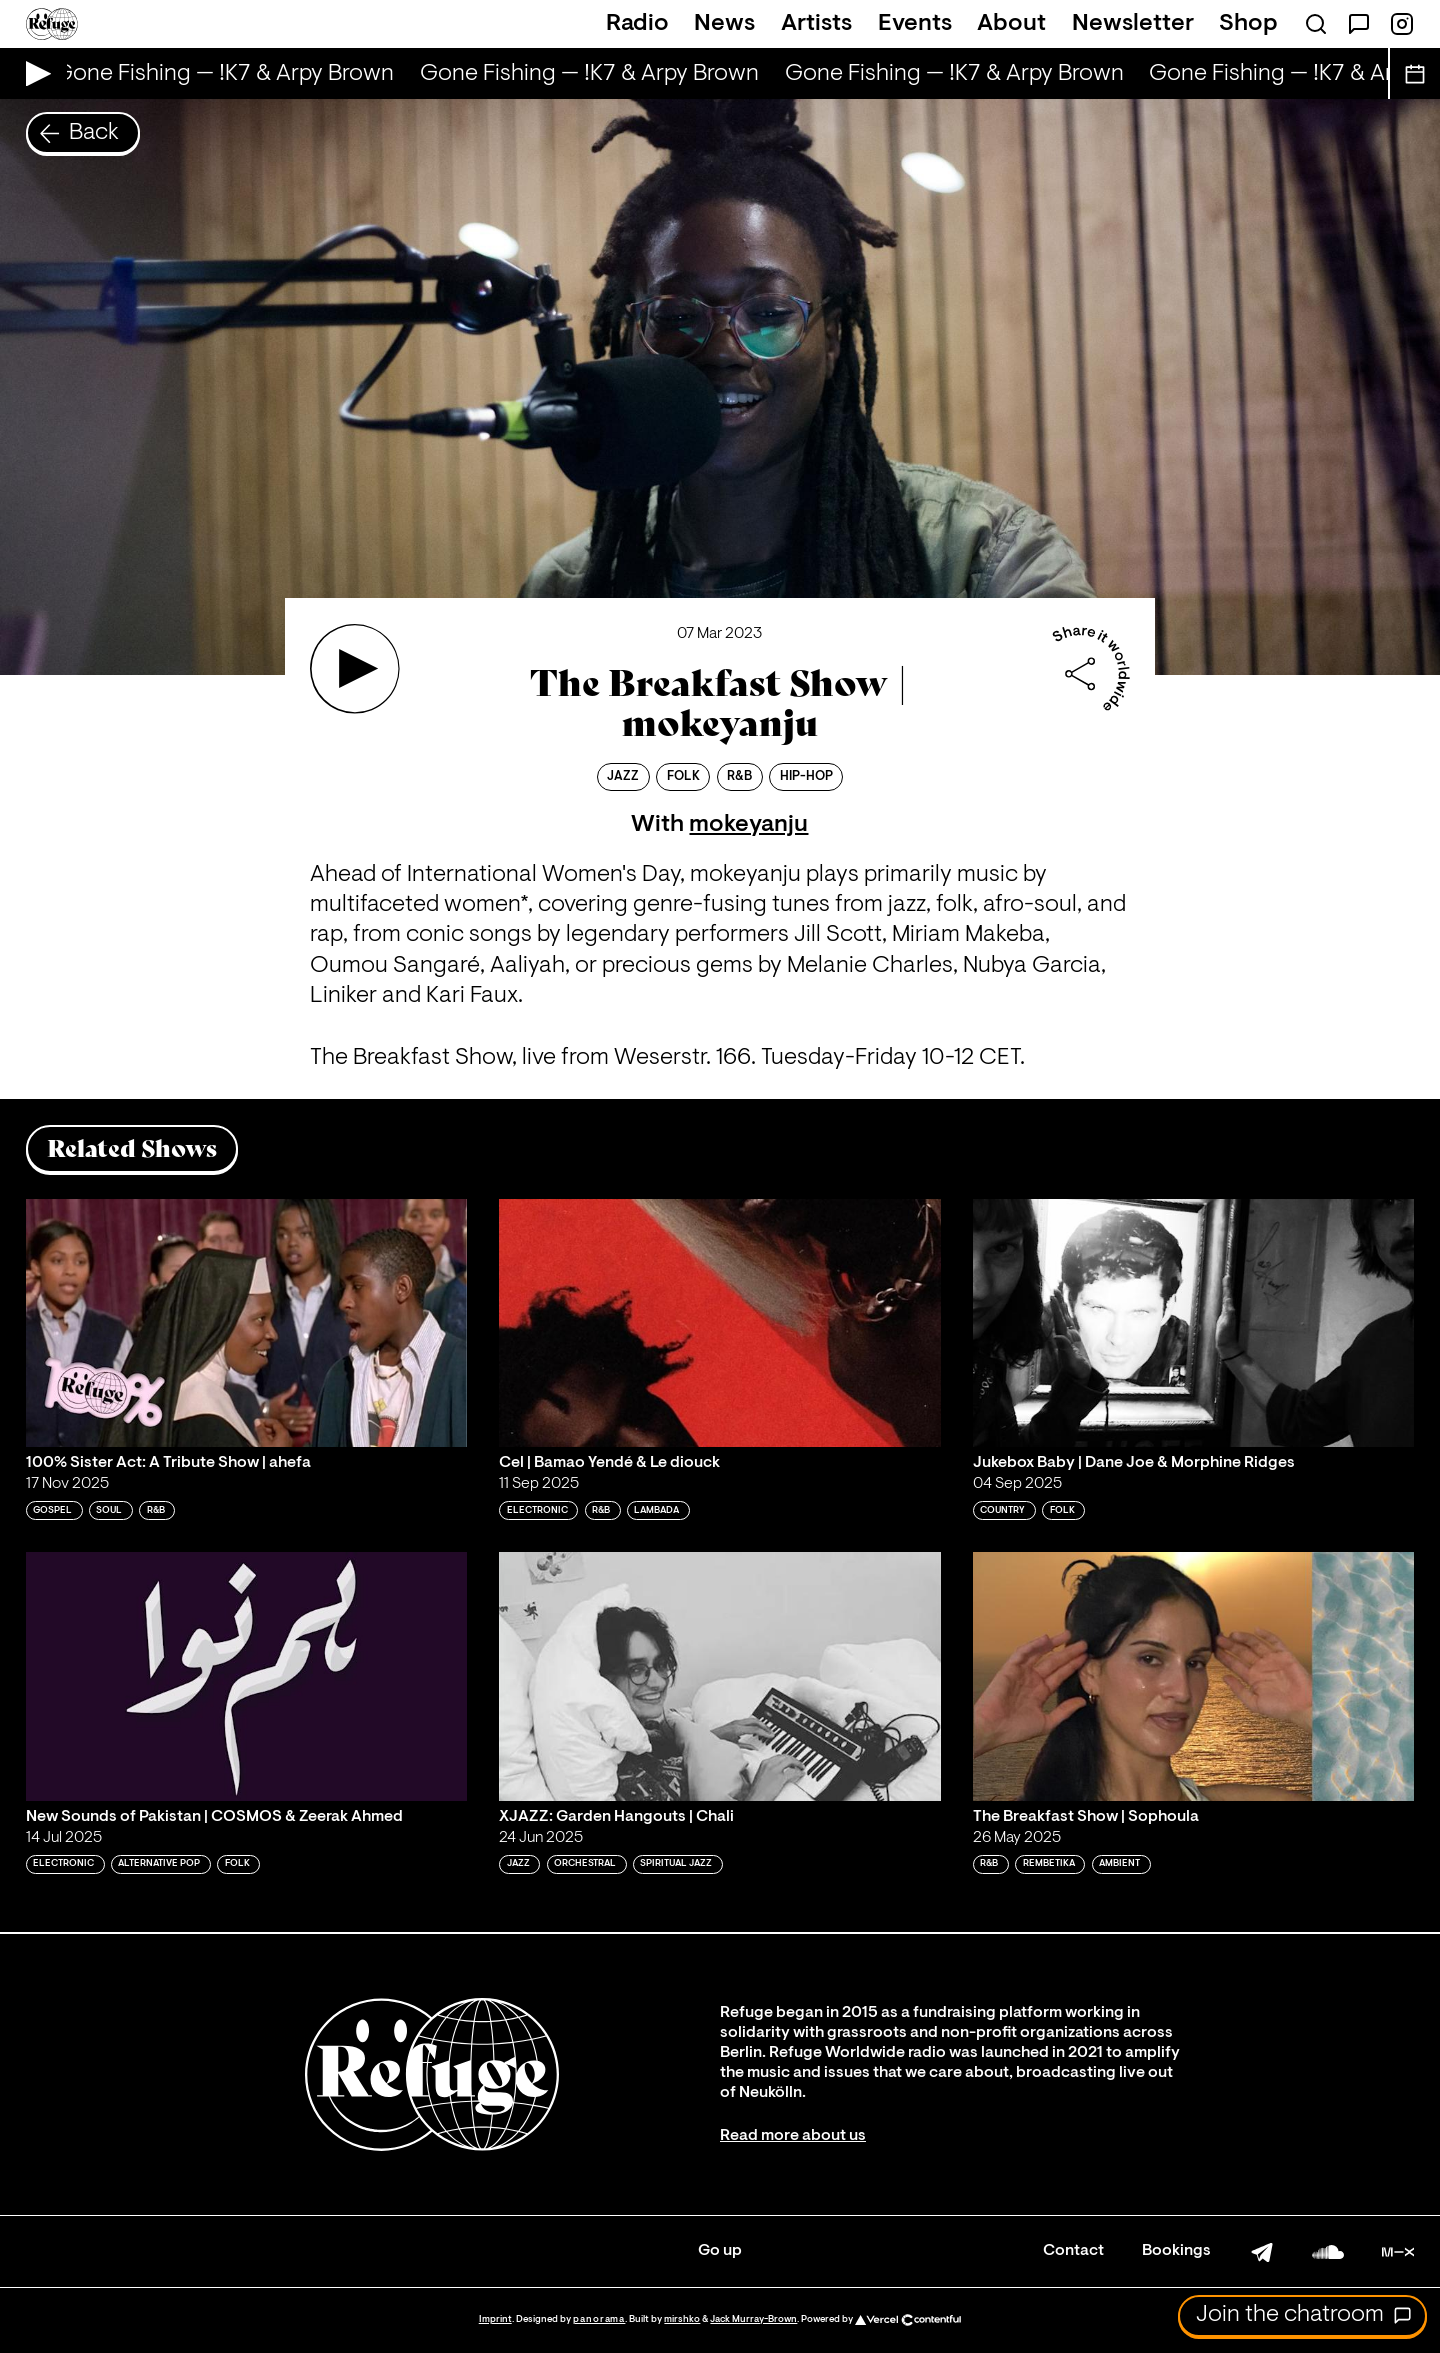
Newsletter (1133, 24)
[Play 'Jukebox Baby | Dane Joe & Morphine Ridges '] (1194, 1323)
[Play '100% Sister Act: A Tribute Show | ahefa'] (247, 1323)
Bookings (1176, 2251)
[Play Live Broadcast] (33, 73)
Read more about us (793, 2136)
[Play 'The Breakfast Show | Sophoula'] (1194, 1676)
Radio (637, 24)
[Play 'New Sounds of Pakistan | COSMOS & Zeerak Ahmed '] (247, 1676)
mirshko (682, 2319)
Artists (816, 24)
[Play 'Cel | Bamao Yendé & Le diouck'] (720, 1323)
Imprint (495, 2319)
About (1011, 24)
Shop (1248, 24)
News (724, 24)
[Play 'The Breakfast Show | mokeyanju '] (355, 669)
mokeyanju (748, 825)
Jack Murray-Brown (753, 2319)
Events (915, 24)
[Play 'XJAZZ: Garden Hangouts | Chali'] (720, 1676)
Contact (1073, 2251)
